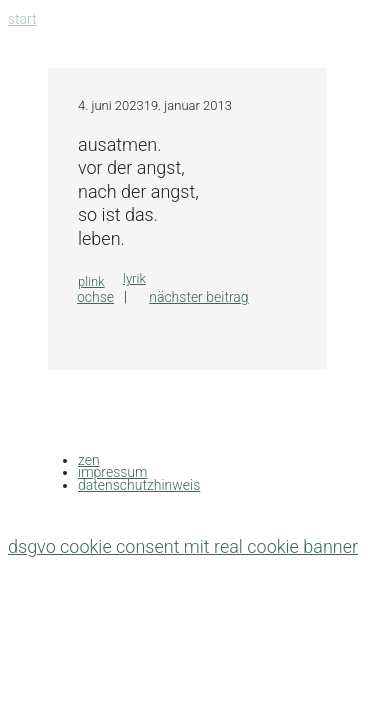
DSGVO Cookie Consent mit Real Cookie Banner (183, 546)
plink (91, 281)
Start (22, 19)
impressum (112, 472)
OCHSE (95, 297)
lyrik (134, 278)
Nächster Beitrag (198, 297)
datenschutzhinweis (139, 485)
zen (89, 460)
